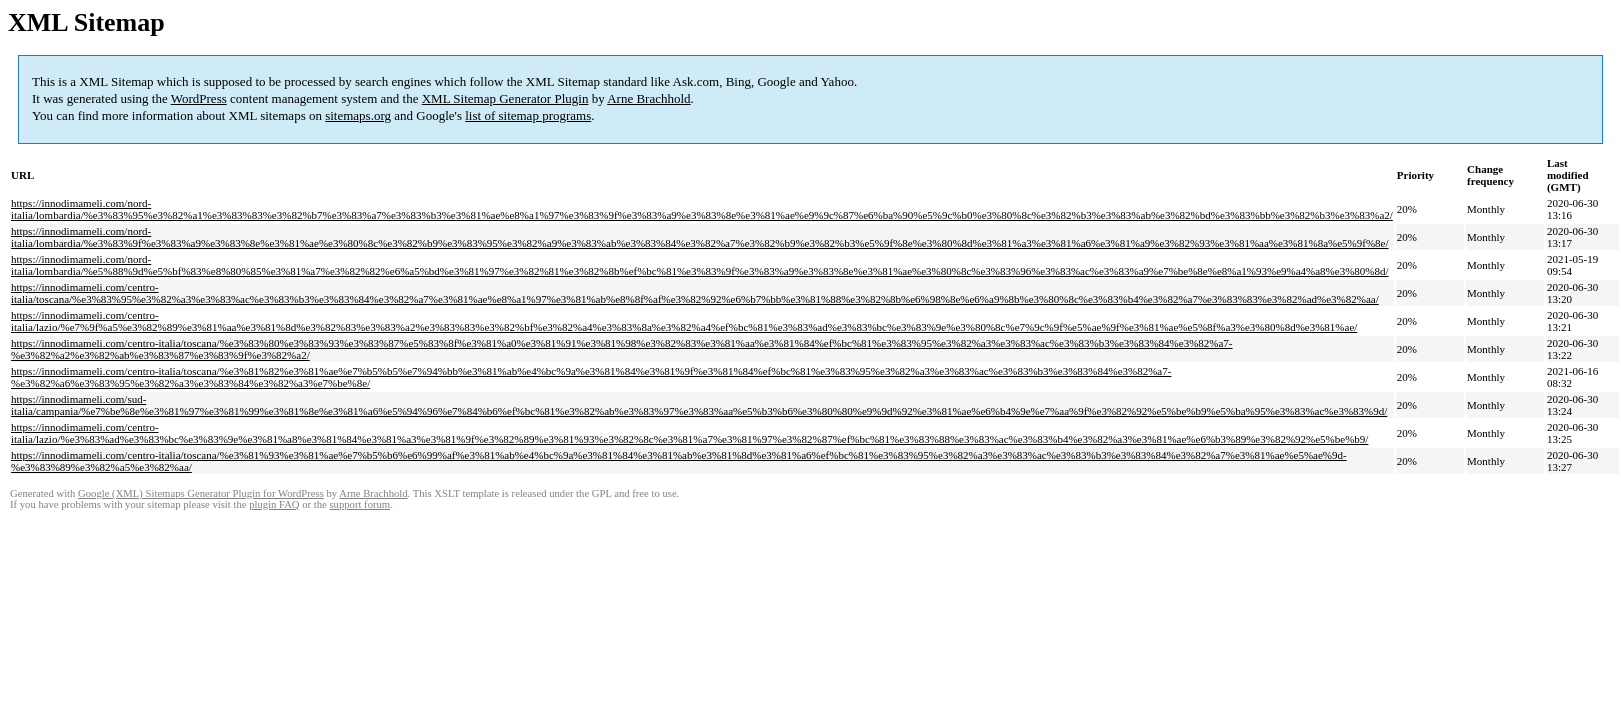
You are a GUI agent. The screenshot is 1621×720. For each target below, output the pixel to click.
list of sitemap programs (528, 115)
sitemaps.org (358, 115)
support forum (359, 504)
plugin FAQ (274, 504)
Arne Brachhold (648, 98)
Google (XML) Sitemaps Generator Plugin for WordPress (201, 493)
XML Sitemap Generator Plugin (505, 98)
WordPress (199, 98)
